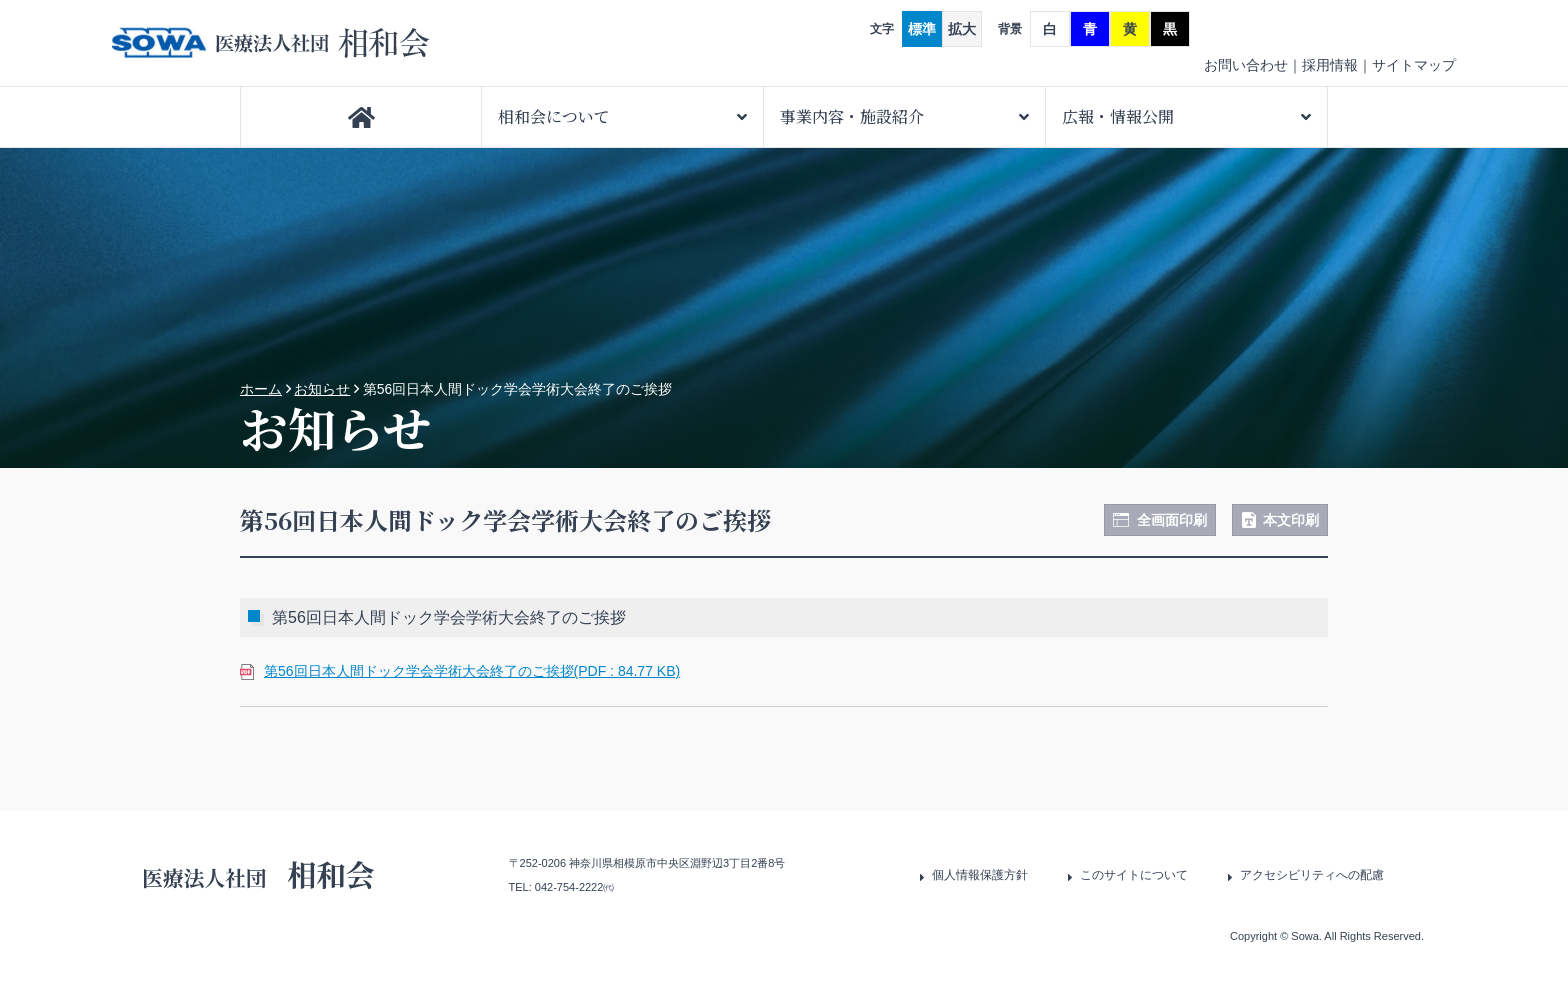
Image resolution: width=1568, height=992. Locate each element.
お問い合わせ (1246, 65)
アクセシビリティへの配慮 (1312, 875)
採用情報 (1330, 65)
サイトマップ (1414, 65)
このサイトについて (1134, 875)
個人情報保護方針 (980, 875)
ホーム (261, 389)
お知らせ (322, 389)
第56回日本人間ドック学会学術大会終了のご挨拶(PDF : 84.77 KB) (472, 671)
